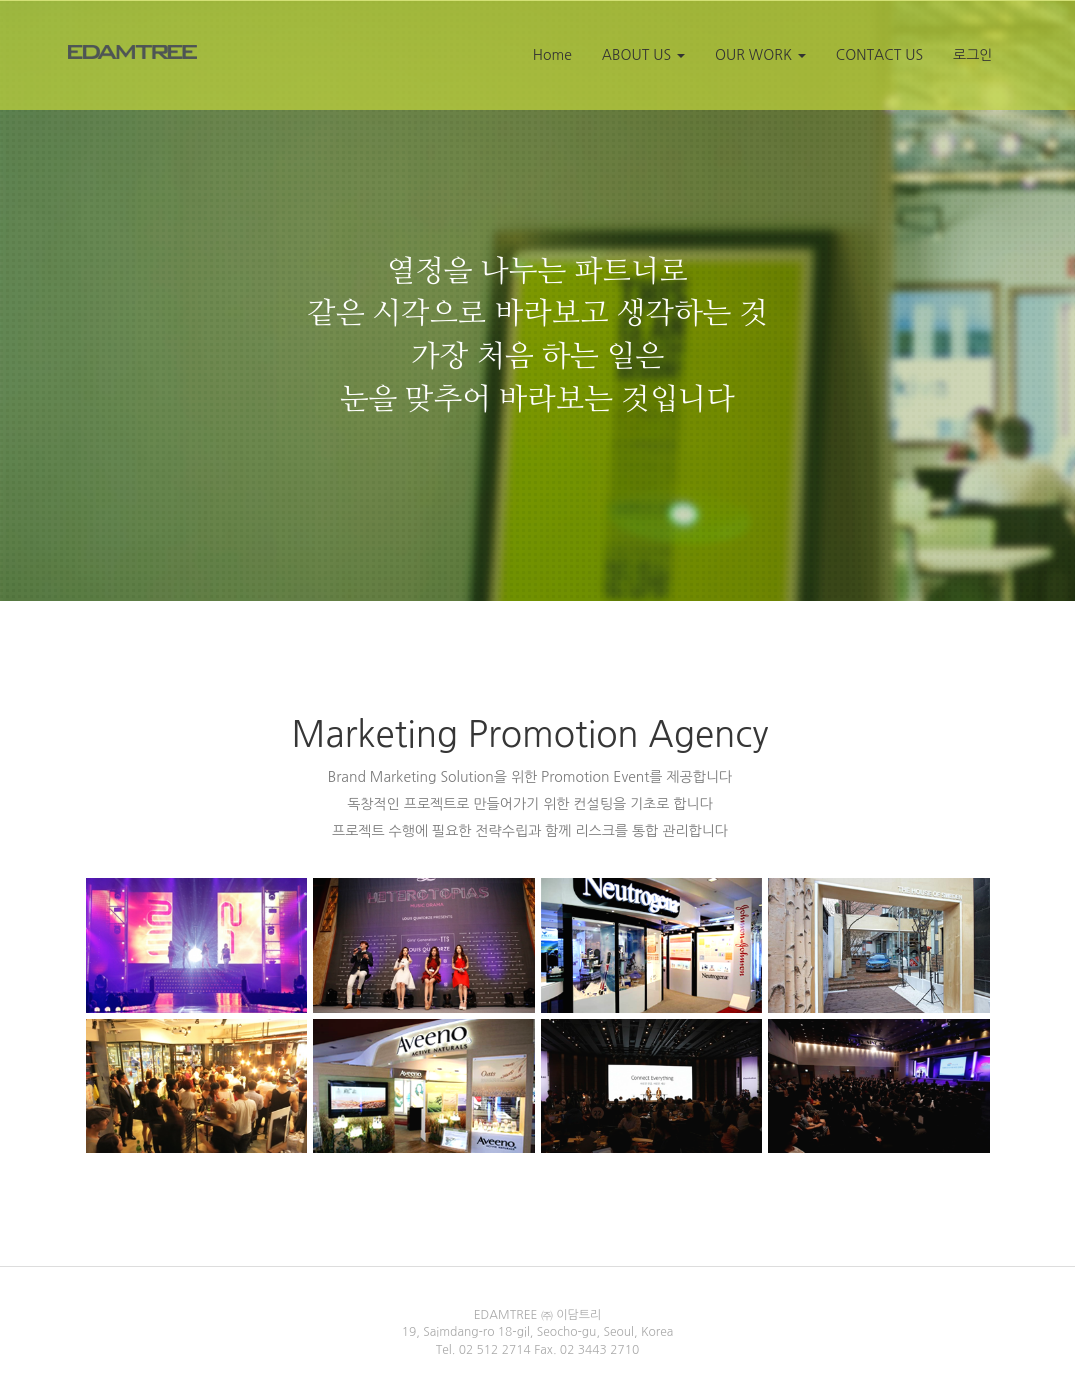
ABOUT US (643, 55)
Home (552, 55)
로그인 (972, 55)
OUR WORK (760, 55)
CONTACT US (879, 55)
